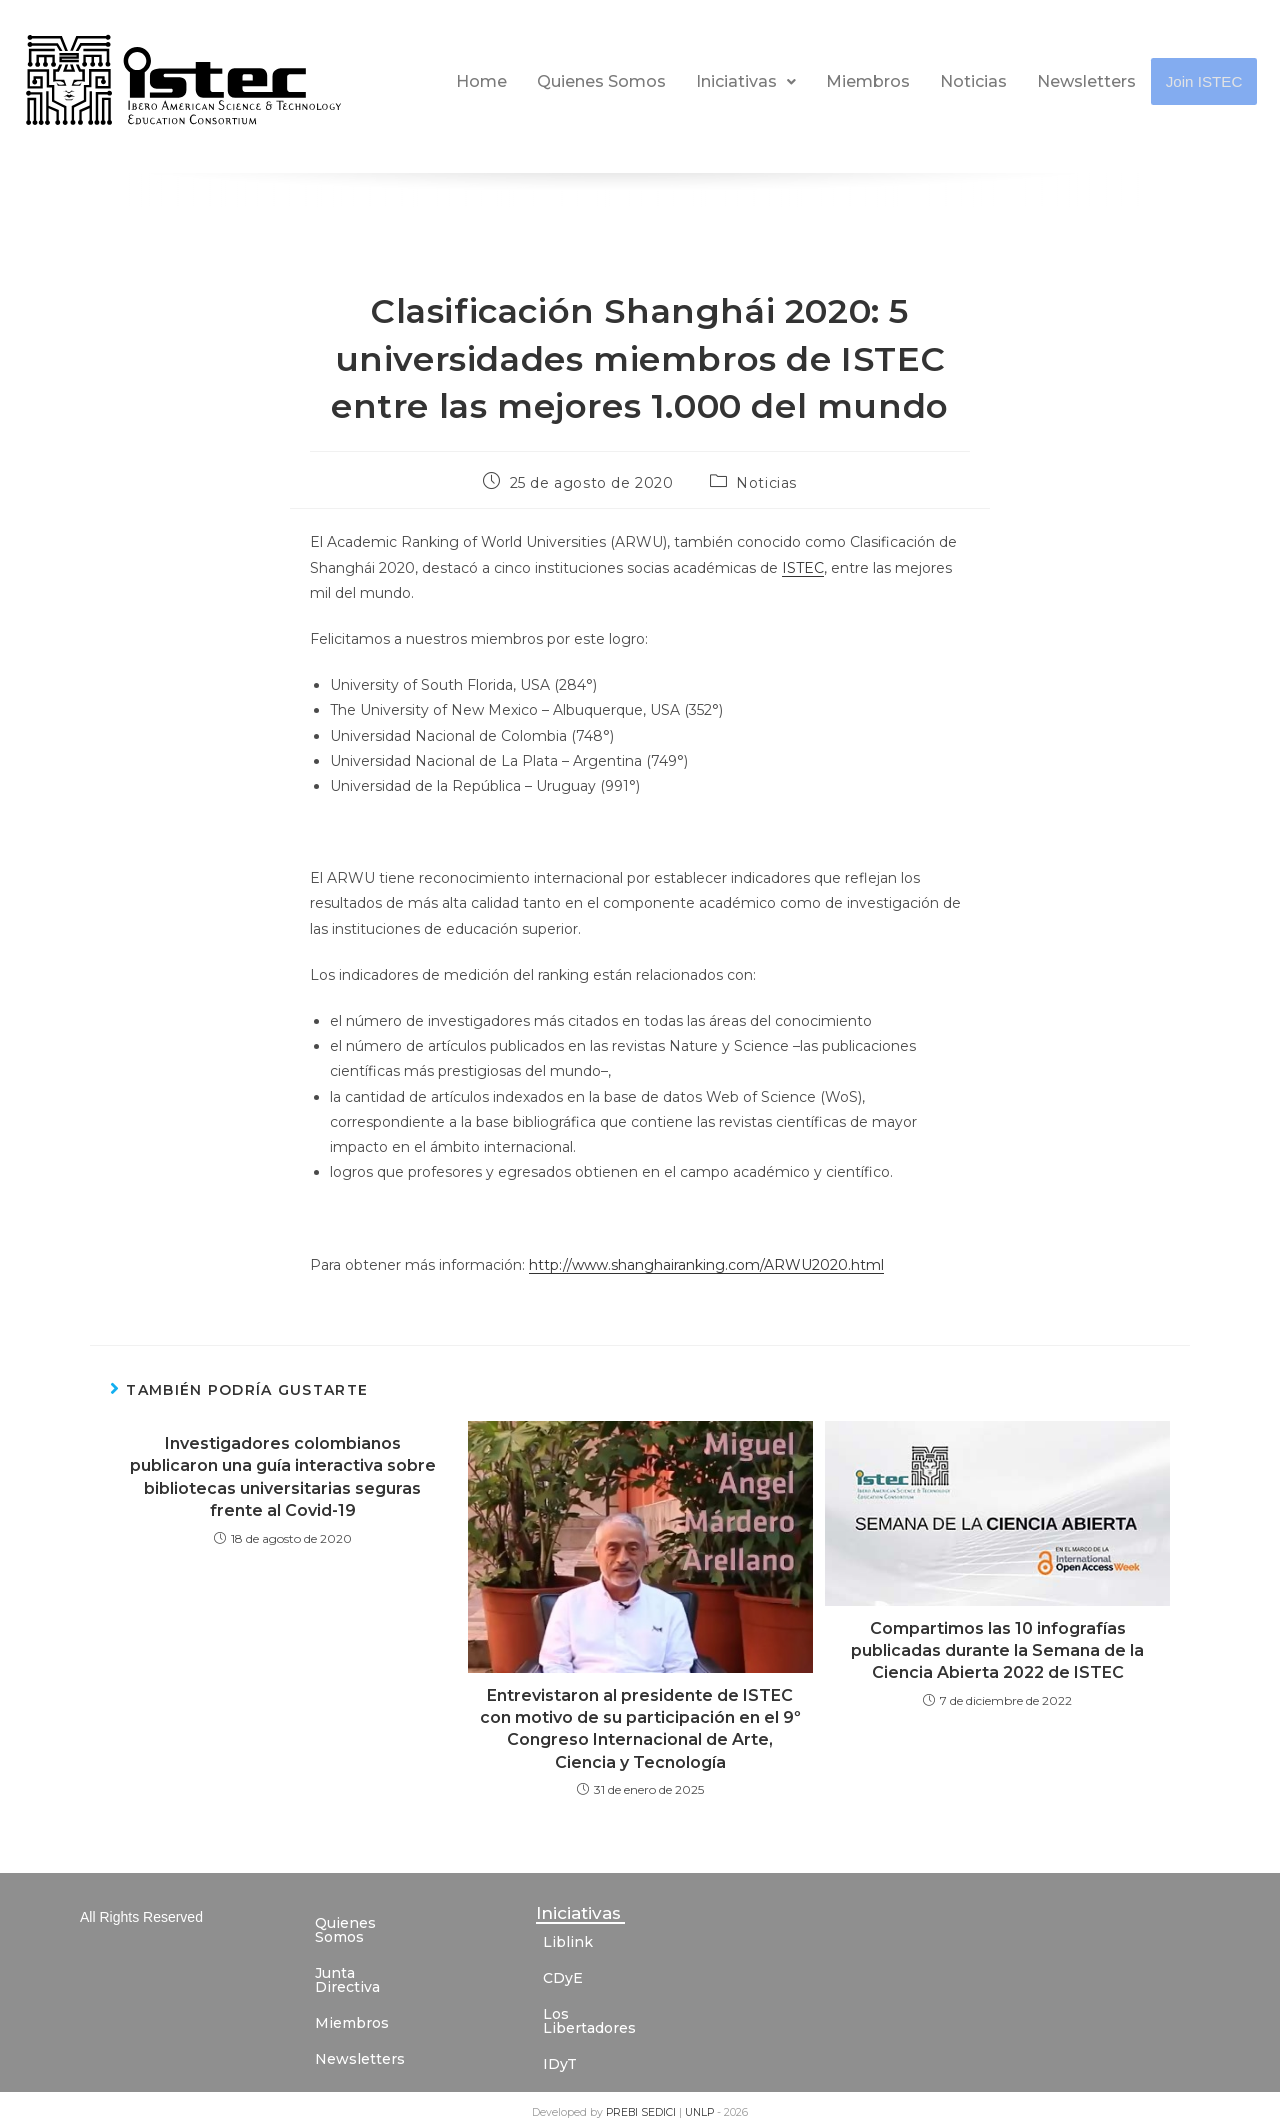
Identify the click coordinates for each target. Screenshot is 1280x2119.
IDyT (560, 2050)
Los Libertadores (604, 2014)
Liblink (568, 1942)
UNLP (701, 2098)
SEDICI (660, 2098)
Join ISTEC (1205, 81)
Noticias (974, 81)
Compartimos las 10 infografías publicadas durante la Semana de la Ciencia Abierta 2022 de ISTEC (997, 1651)
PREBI (623, 2098)
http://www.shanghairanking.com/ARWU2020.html (706, 1265)
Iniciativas (747, 81)
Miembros (869, 81)
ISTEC (803, 568)
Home (482, 81)
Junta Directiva (369, 1959)
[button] (747, 82)
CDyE (563, 1978)
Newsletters (1087, 81)
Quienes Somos (602, 81)
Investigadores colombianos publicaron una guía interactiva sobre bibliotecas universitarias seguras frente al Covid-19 (283, 1477)
